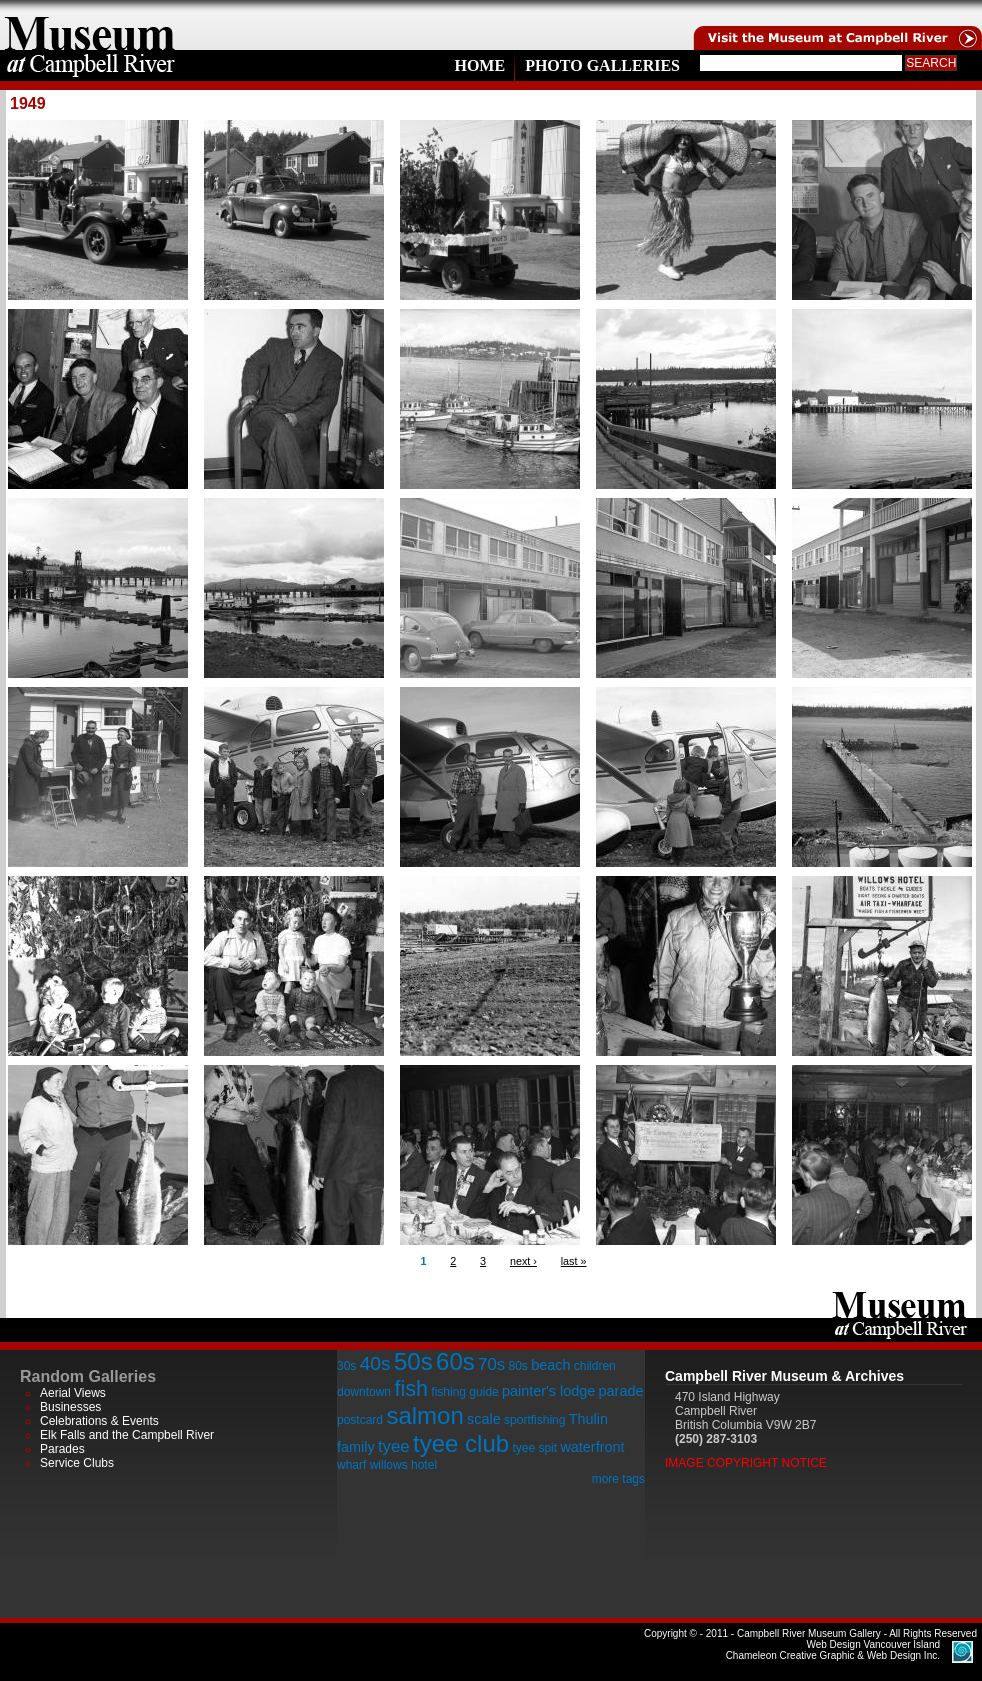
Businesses (70, 1407)
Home (479, 65)
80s (517, 1366)
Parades (62, 1449)
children (595, 1366)
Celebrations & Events (99, 1421)
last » (574, 1261)
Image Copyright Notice (746, 1463)
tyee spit (534, 1448)
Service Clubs (77, 1463)
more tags (618, 1479)
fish (411, 1388)
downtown (364, 1392)
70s (491, 1364)
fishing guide (464, 1392)
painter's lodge (548, 1391)
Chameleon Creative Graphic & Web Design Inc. (833, 1650)
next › (523, 1261)
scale (484, 1419)
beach (550, 1365)
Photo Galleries (602, 65)
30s (346, 1366)
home (90, 25)
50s (413, 1361)
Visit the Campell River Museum (836, 25)
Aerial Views (73, 1393)
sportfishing (534, 1420)
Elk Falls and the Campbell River (127, 1435)
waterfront (592, 1447)
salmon (424, 1415)
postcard (360, 1420)
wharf (351, 1465)
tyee (394, 1446)
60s (455, 1361)
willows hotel (403, 1465)
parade (621, 1391)
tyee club (461, 1443)
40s (375, 1363)
